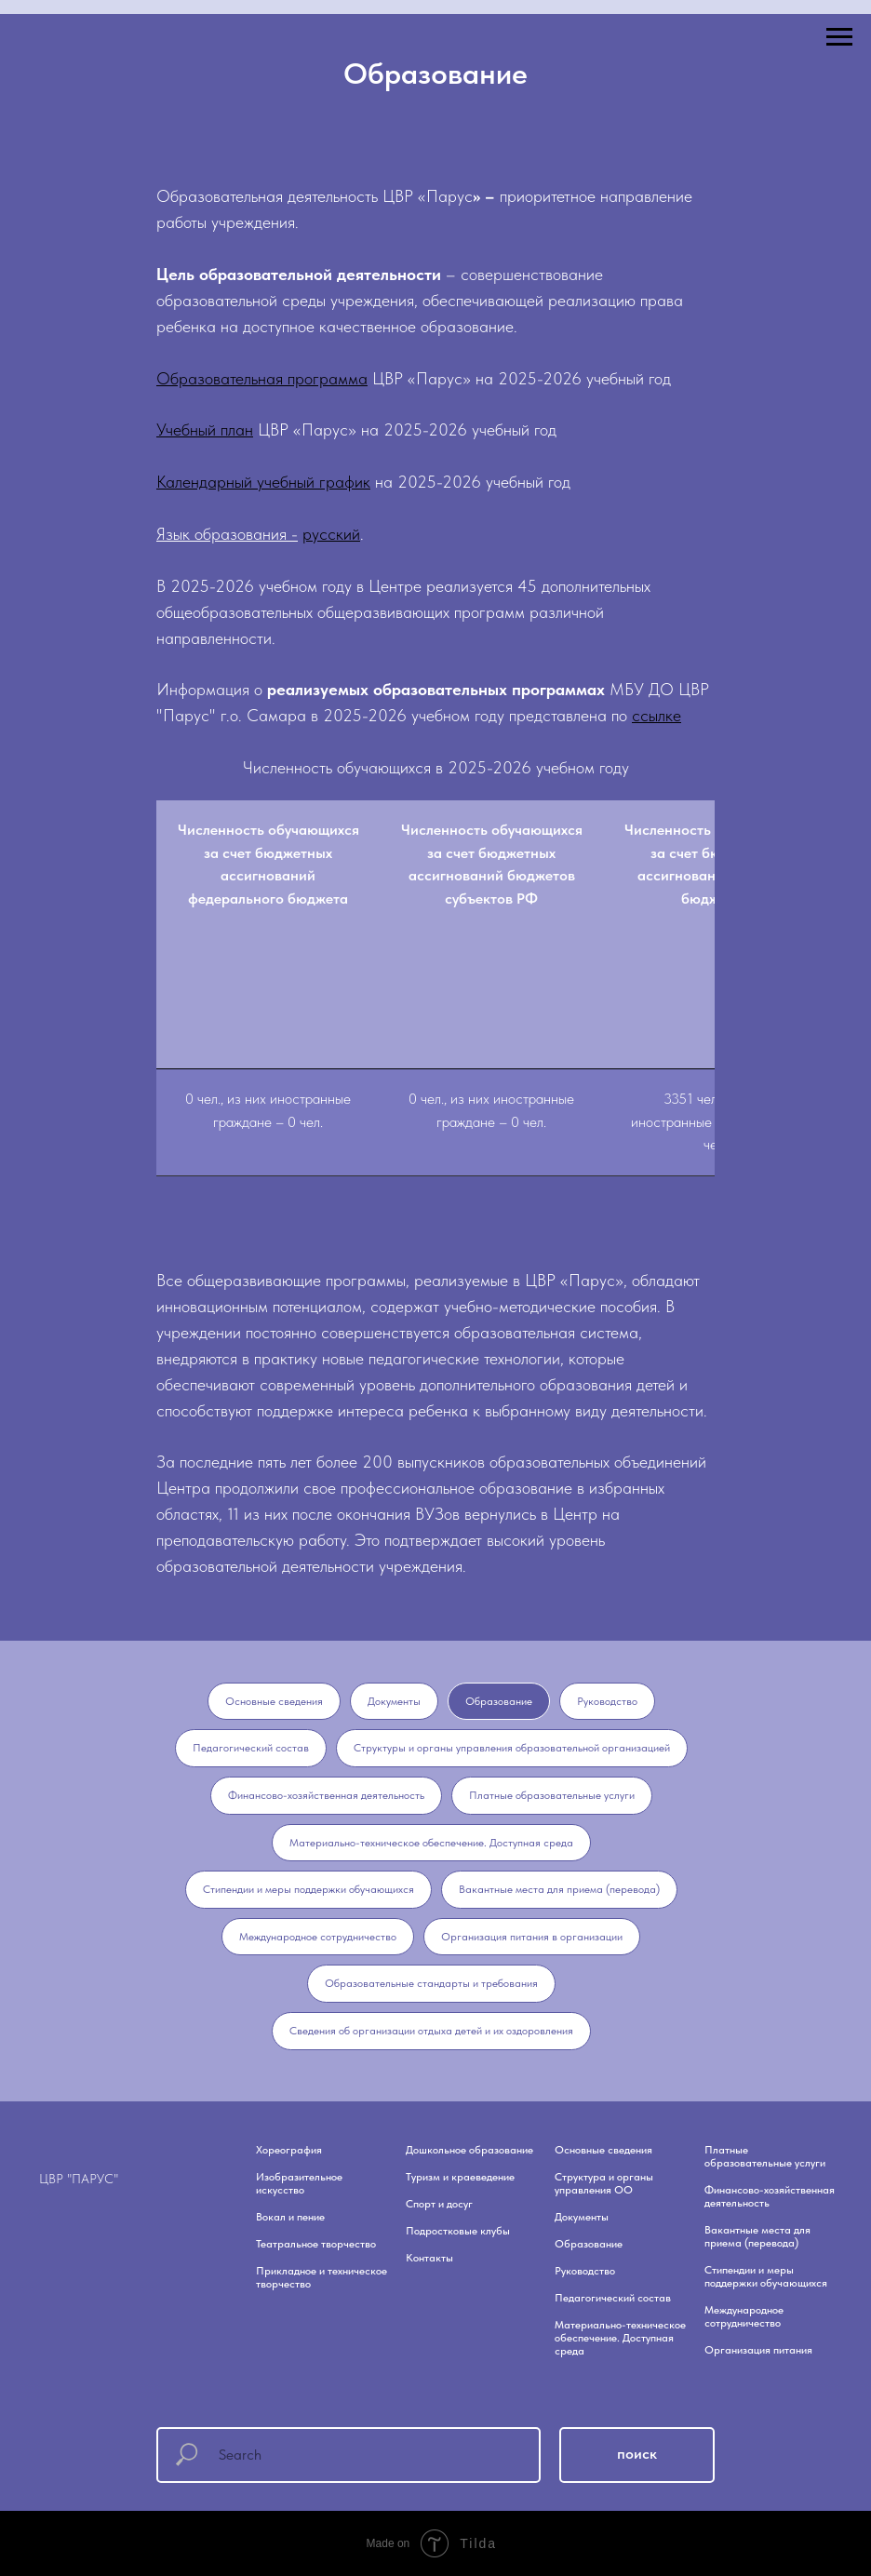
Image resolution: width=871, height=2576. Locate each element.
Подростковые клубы (458, 2230)
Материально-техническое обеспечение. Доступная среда (431, 1842)
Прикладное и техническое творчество (321, 2277)
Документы (394, 1701)
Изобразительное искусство (299, 2183)
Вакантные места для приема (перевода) (559, 1889)
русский (331, 533)
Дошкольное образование (469, 2149)
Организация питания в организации (532, 1936)
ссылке (656, 715)
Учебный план (204, 429)
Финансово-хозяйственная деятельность (326, 1795)
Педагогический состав (251, 1747)
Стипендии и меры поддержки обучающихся (308, 1889)
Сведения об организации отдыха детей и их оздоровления (431, 2030)
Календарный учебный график (263, 481)
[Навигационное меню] (839, 37)
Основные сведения (274, 1701)
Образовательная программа (262, 378)
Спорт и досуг (439, 2203)
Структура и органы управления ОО (604, 2183)
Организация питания (758, 2349)
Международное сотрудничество (317, 1936)
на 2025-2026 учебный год (470, 481)
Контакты (429, 2257)
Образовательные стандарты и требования (431, 1983)
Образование (498, 1701)
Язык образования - (227, 533)
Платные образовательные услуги (552, 1795)
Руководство (607, 1701)
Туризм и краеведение (460, 2176)
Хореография (289, 2149)
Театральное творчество (316, 2243)
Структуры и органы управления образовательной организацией (512, 1747)
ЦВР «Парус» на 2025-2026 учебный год (521, 378)
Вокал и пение (290, 2216)
